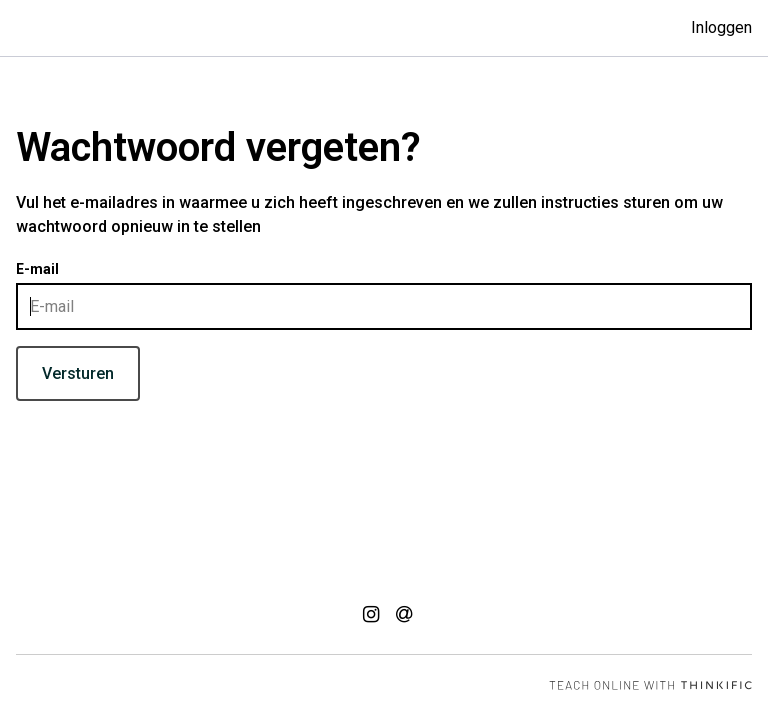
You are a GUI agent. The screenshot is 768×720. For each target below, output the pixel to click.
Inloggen (721, 27)
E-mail (37, 269)
